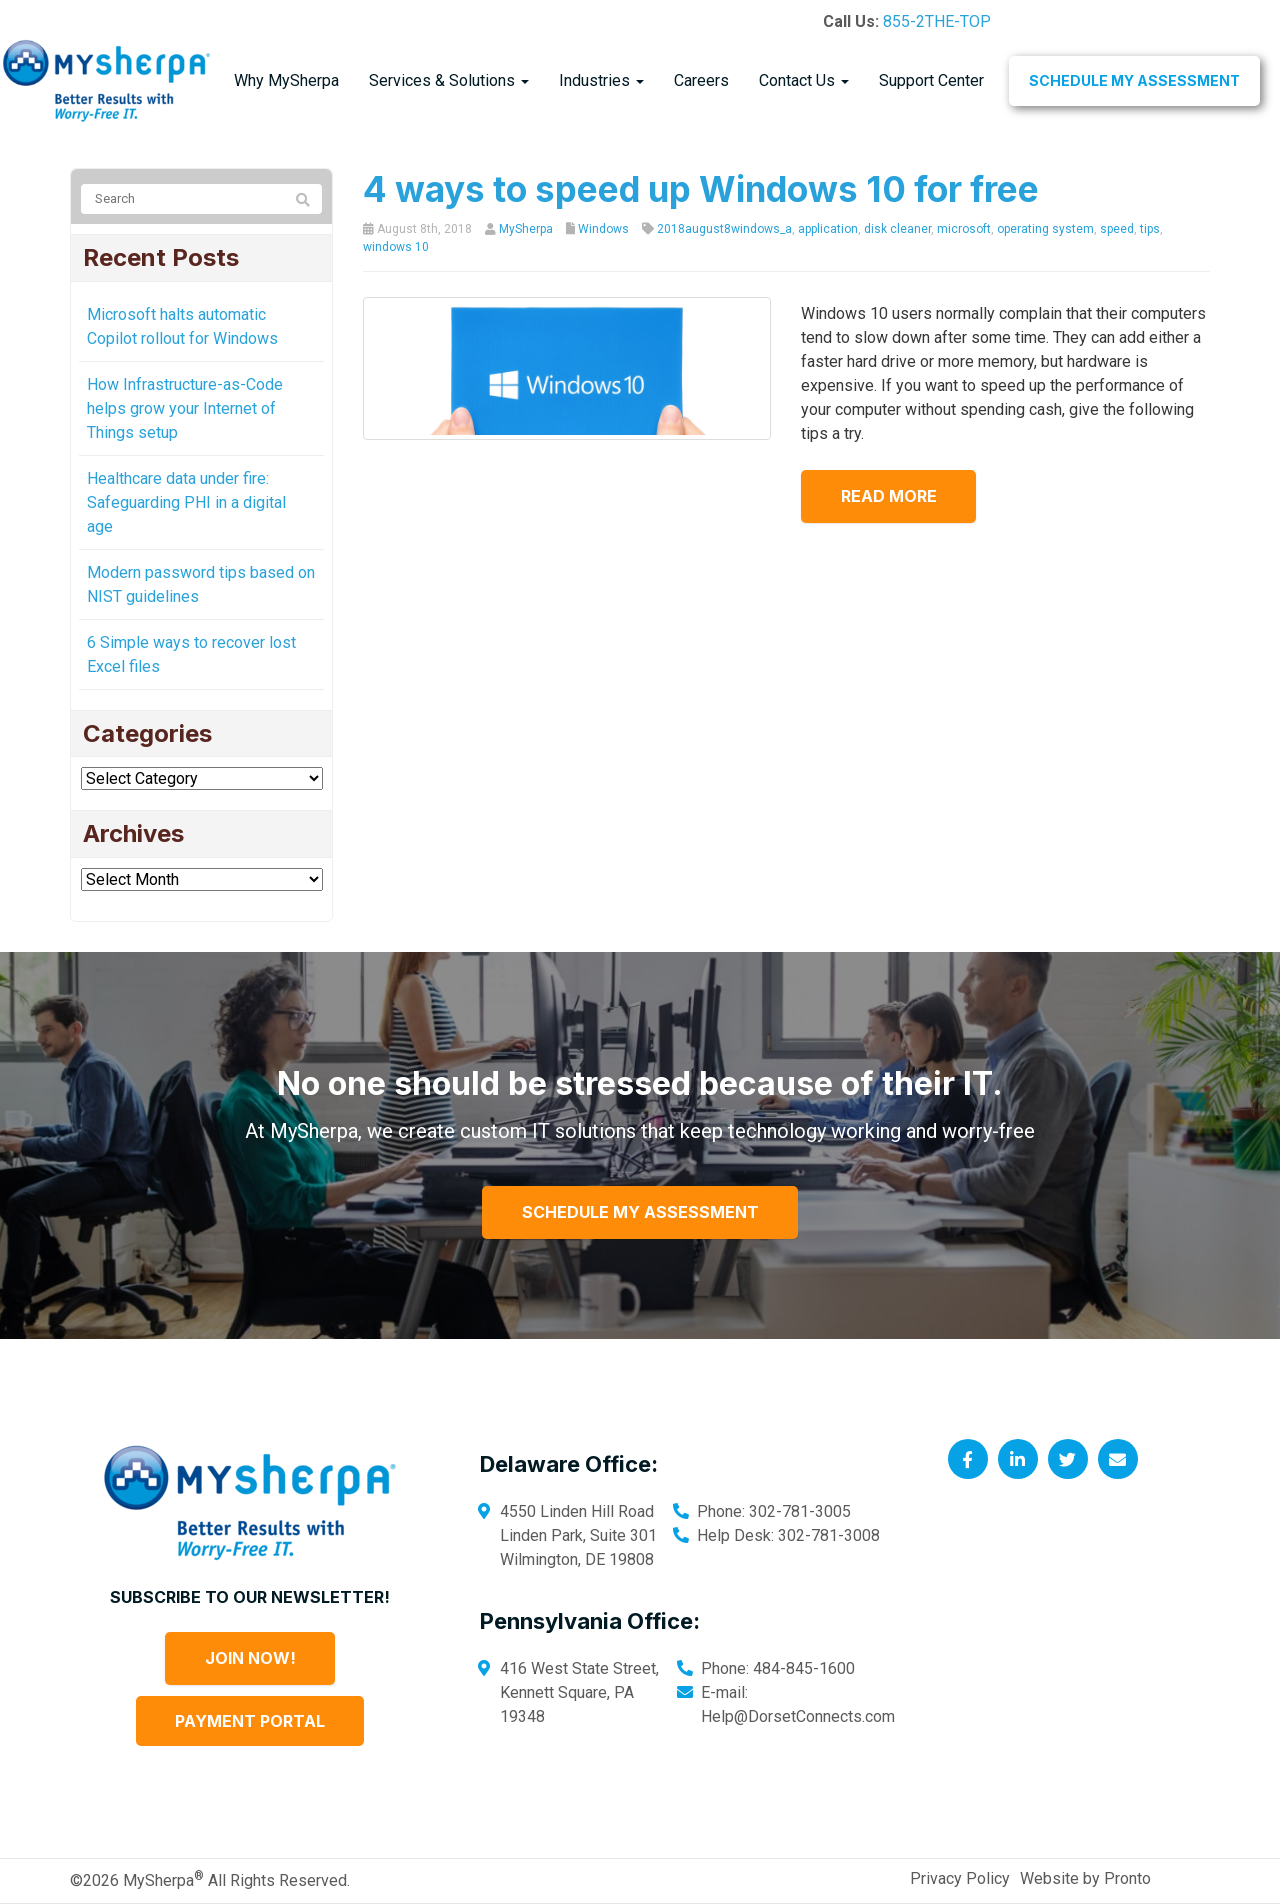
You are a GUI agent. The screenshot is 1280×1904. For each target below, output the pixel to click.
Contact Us (804, 80)
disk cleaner (897, 229)
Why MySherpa (286, 80)
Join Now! (250, 1658)
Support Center (931, 80)
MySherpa (526, 229)
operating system (1045, 229)
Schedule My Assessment (1134, 80)
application (828, 229)
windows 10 (396, 247)
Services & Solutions (449, 80)
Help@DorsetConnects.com (798, 1716)
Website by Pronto (1085, 1878)
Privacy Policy (960, 1878)
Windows (603, 229)
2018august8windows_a (724, 229)
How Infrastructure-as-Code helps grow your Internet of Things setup (185, 408)
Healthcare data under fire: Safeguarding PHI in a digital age (186, 502)
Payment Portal (250, 1721)
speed (1117, 229)
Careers (701, 80)
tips (1150, 229)
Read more (889, 496)
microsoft (964, 229)
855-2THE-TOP (937, 21)
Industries (601, 80)
